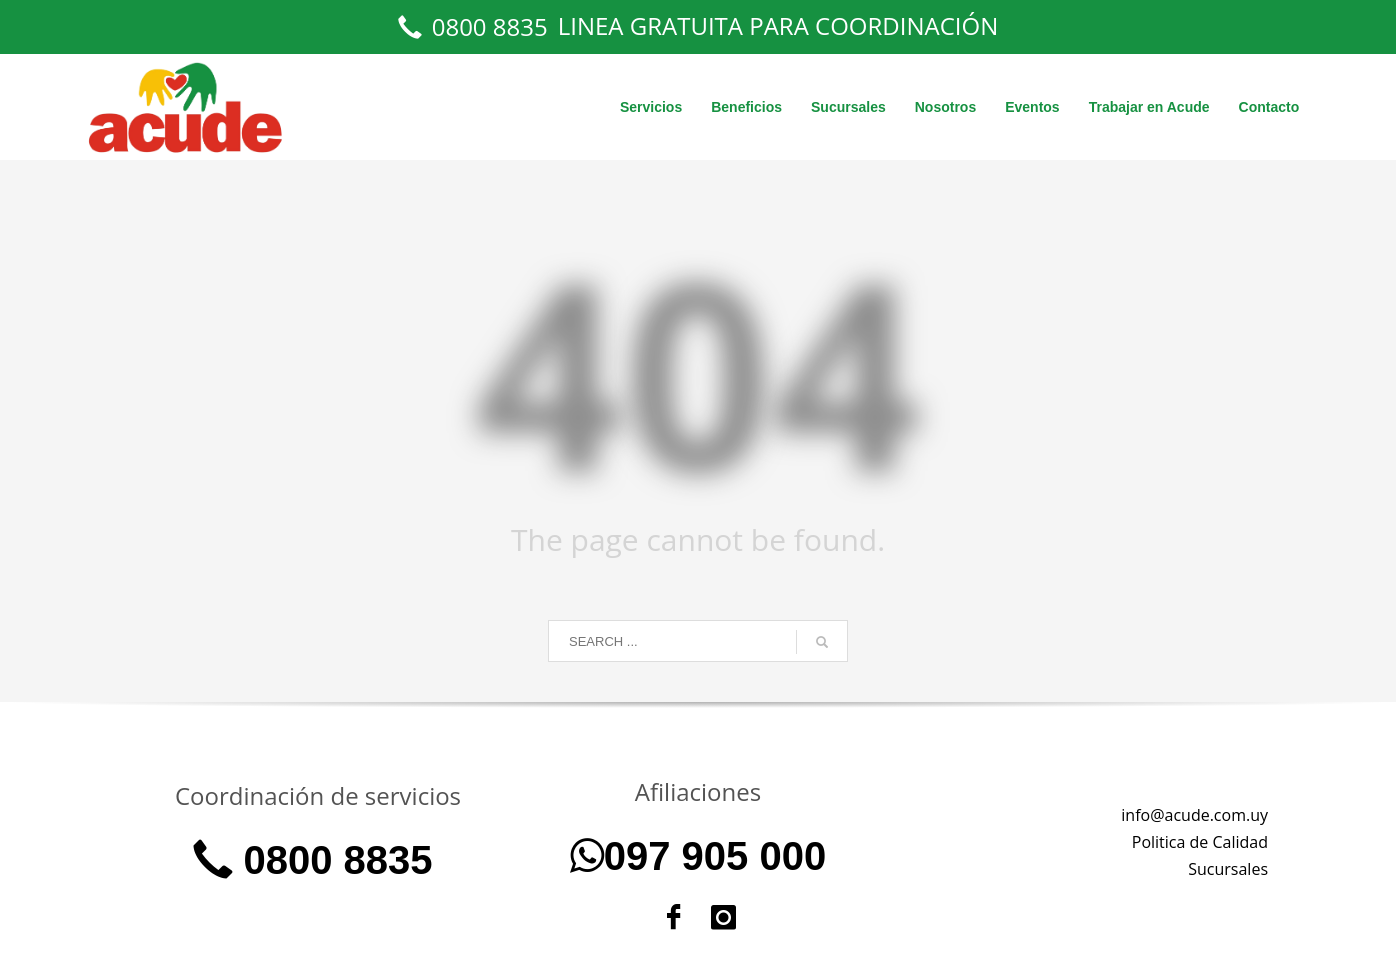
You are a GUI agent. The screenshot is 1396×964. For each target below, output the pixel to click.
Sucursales (1228, 869)
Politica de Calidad (1200, 842)
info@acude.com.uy (1194, 815)
